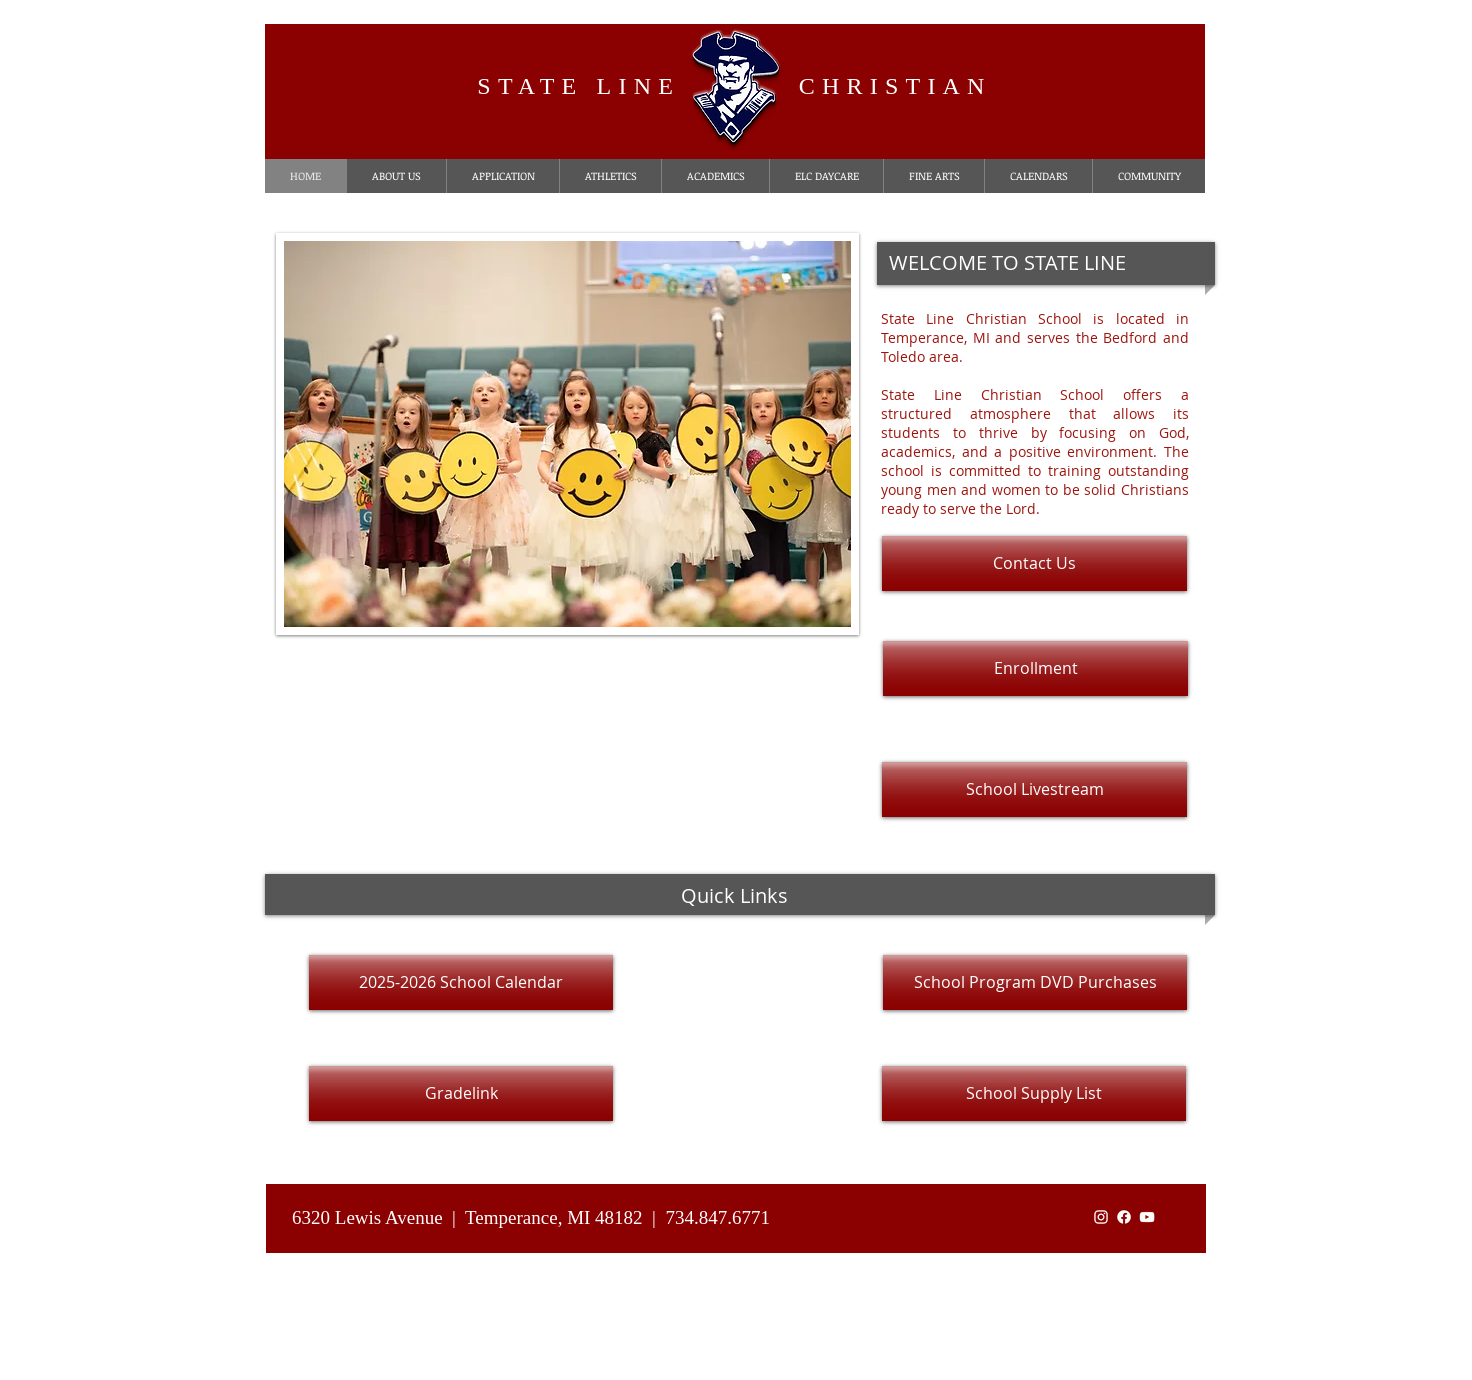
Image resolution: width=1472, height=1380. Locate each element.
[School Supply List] (1034, 1093)
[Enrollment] (1035, 668)
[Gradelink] (461, 1093)
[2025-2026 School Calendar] (461, 982)
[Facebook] (1124, 1217)
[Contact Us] (1034, 563)
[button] (567, 434)
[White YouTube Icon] (1147, 1217)
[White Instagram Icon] (1101, 1217)
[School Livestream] (1034, 789)
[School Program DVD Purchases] (1035, 982)
